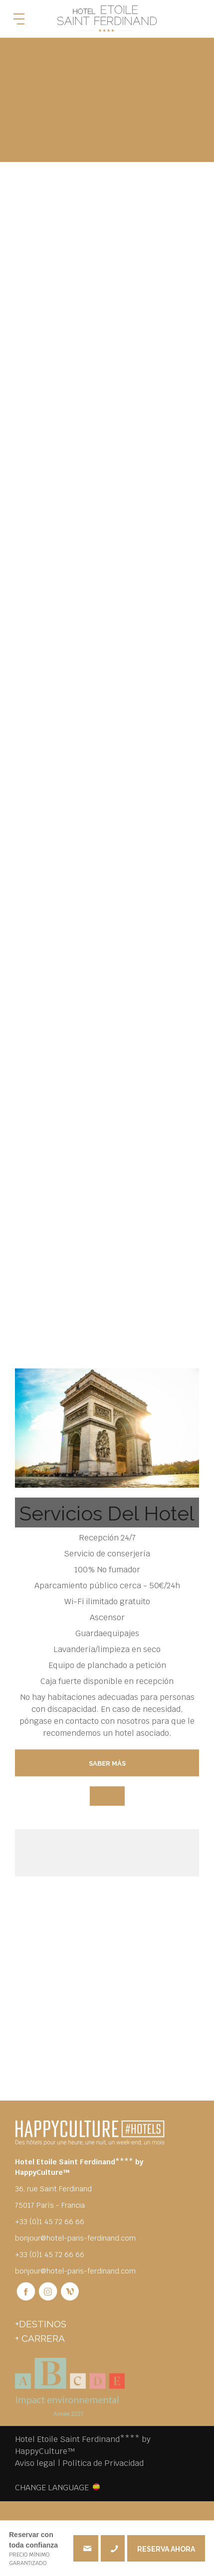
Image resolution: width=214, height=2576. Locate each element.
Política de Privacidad (103, 2463)
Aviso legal (35, 2463)
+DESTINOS (40, 2323)
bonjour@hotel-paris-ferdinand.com (75, 2238)
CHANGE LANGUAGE (52, 2487)
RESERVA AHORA (166, 2549)
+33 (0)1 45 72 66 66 (113, 2548)
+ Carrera (40, 2338)
